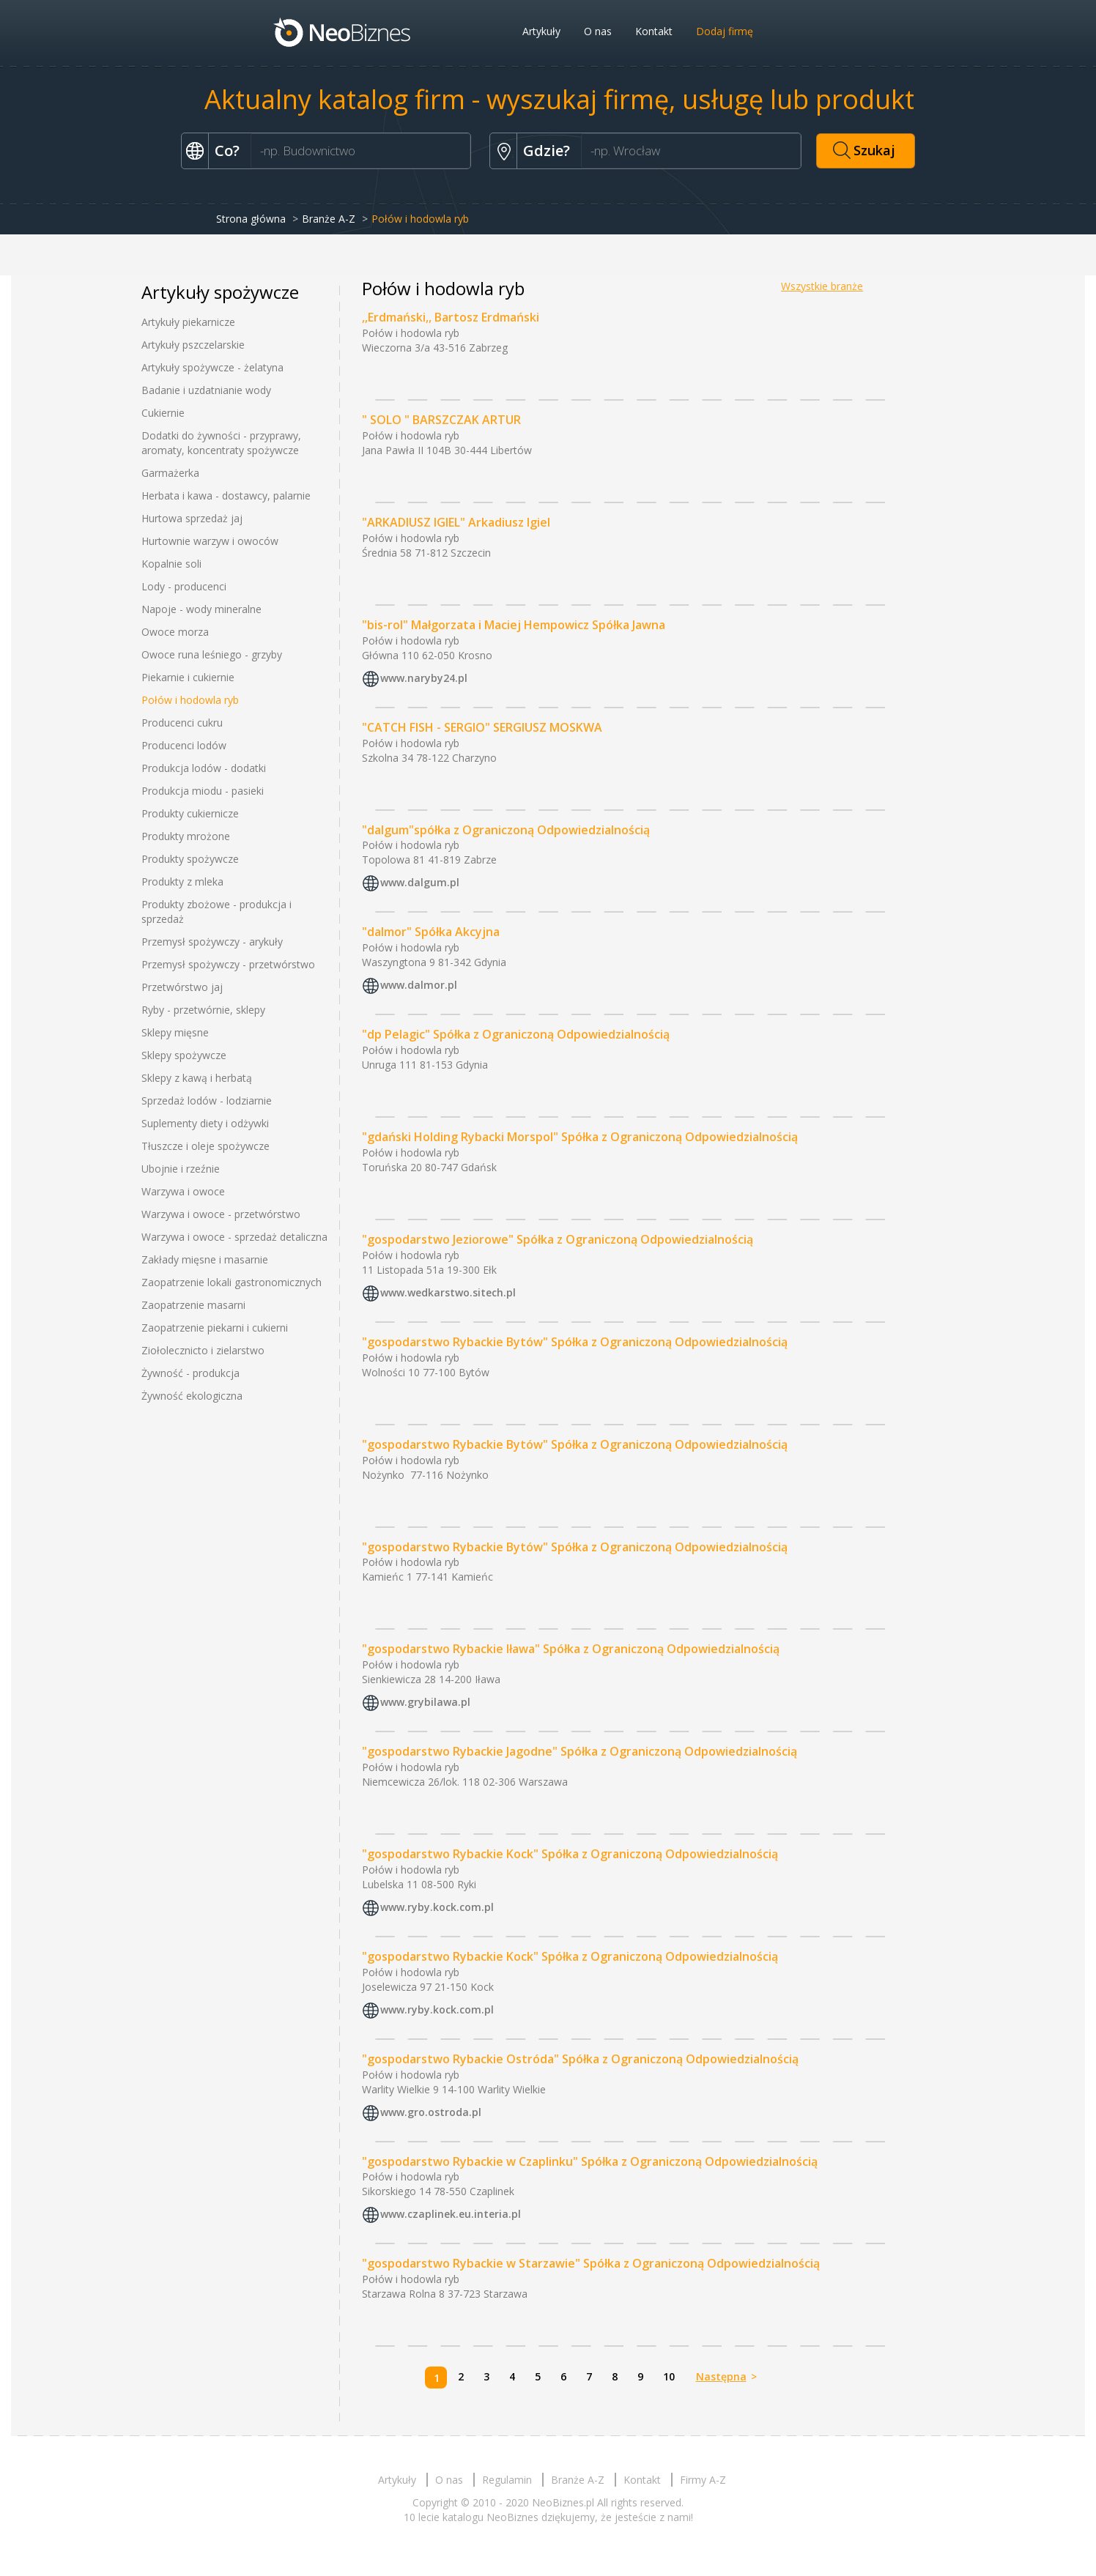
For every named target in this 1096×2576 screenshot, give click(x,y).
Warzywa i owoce (183, 1191)
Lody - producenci (183, 586)
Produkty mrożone (185, 836)
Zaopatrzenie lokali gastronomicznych (231, 1282)
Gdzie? (546, 150)
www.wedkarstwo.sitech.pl (448, 1292)
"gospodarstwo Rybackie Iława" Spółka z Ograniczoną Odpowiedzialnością (571, 1649)
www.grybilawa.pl (425, 1702)
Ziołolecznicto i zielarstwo (202, 1350)
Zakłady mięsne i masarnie (204, 1259)
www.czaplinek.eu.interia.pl (450, 2214)
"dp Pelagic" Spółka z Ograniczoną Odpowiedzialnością (516, 1034)
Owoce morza (175, 632)
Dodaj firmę (724, 31)
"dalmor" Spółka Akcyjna (431, 932)
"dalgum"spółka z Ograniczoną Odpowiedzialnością (506, 830)
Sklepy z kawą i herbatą (196, 1078)
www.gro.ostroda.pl (430, 2112)
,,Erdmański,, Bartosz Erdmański (450, 317)
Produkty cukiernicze (190, 813)
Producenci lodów (183, 745)
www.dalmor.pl (418, 985)
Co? (227, 150)
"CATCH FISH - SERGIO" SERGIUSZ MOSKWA (482, 727)
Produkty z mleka (182, 881)
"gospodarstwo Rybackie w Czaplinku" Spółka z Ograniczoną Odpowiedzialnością (590, 2161)
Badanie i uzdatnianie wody (206, 390)
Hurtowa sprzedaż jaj (191, 518)
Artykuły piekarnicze (188, 322)
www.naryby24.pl (423, 678)
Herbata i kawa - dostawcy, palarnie (226, 495)
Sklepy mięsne (175, 1032)
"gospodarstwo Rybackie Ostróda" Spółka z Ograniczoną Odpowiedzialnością (580, 2059)
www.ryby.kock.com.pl (437, 1907)
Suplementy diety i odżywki (205, 1123)
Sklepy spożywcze (183, 1055)
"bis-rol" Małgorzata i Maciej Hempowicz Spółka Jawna (513, 625)
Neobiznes (342, 31)
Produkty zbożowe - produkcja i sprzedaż (216, 911)
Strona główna (251, 219)
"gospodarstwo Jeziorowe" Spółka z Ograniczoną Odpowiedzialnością (557, 1239)
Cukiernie (163, 413)
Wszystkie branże (822, 286)
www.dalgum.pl (419, 883)
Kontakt (654, 31)
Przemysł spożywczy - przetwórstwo (228, 964)
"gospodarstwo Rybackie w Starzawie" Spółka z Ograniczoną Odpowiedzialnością (591, 2263)
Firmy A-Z (703, 2480)
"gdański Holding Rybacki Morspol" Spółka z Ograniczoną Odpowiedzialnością (580, 1137)
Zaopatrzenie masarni (193, 1305)
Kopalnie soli (171, 564)
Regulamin (507, 2480)
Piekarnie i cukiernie (187, 677)
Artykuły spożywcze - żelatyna (212, 367)
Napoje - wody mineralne (201, 609)
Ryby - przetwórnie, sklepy (203, 1010)
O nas (598, 31)
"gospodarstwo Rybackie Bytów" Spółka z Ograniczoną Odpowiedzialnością (575, 1342)
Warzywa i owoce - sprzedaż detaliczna (234, 1237)
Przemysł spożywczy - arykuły (212, 942)
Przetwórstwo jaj (182, 987)
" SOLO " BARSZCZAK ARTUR (441, 420)
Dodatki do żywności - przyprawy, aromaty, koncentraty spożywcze (221, 442)
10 (669, 2376)
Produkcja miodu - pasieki (202, 791)
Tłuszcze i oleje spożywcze (205, 1146)
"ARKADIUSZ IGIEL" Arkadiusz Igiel (456, 522)
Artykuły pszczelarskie (193, 345)
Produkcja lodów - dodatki (203, 768)
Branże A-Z (328, 219)
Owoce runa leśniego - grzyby (211, 654)
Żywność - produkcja (190, 1373)
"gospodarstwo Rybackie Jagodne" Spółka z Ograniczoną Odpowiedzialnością (579, 1751)
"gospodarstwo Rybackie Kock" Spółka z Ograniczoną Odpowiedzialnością (570, 1854)
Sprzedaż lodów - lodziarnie (206, 1100)
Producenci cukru (182, 723)
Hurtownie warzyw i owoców (209, 541)
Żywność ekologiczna (191, 1396)
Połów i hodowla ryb (190, 700)
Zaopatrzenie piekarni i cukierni (214, 1328)
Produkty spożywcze (190, 859)
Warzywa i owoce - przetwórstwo (220, 1214)
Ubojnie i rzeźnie (180, 1169)
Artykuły (541, 31)
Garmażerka (170, 473)
